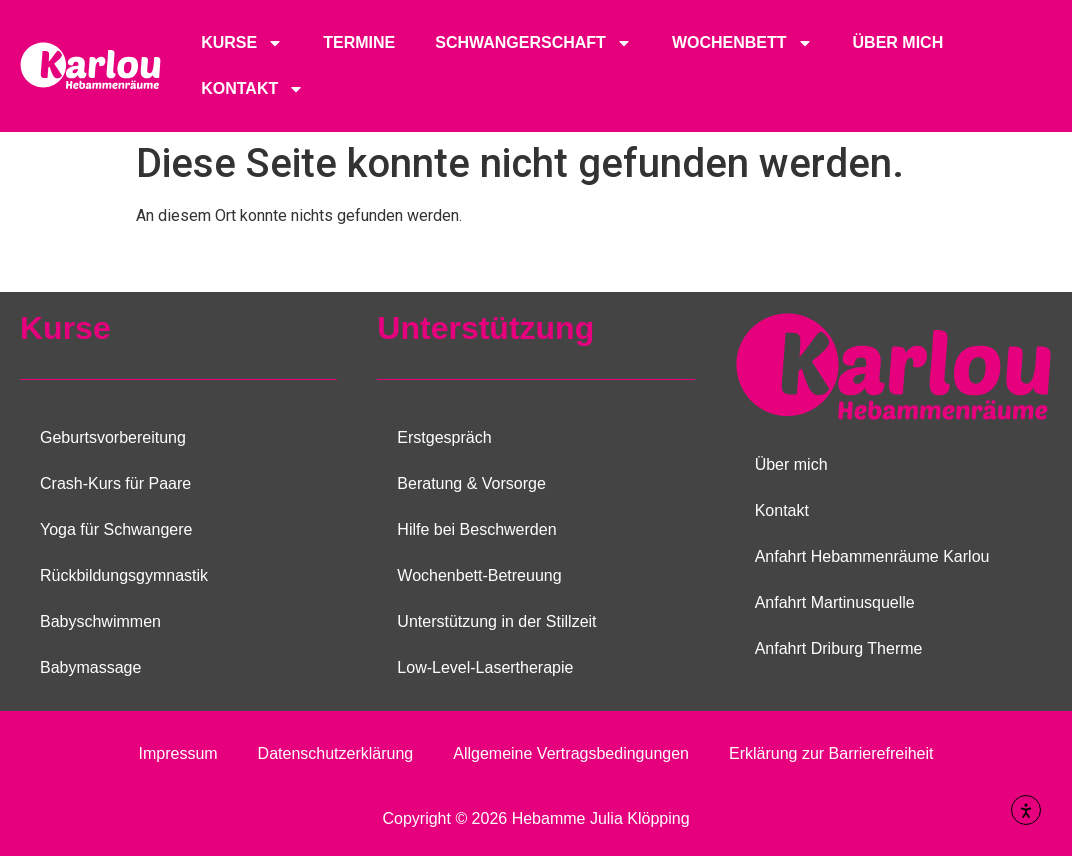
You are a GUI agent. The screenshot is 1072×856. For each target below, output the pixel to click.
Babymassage (90, 667)
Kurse (242, 43)
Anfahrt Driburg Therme (839, 648)
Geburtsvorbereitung (113, 437)
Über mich (898, 42)
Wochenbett (742, 43)
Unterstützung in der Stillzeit (496, 621)
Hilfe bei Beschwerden (476, 529)
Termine (359, 42)
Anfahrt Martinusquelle (835, 602)
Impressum (177, 753)
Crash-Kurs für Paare (115, 483)
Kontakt (252, 89)
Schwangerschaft (533, 43)
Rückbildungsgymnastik (124, 575)
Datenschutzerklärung (336, 753)
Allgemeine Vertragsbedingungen (571, 753)
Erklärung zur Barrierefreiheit (831, 753)
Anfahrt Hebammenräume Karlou (872, 556)
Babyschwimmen (100, 621)
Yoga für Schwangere (116, 529)
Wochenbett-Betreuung (479, 575)
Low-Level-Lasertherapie (485, 667)
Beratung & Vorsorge (471, 483)
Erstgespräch (444, 437)
